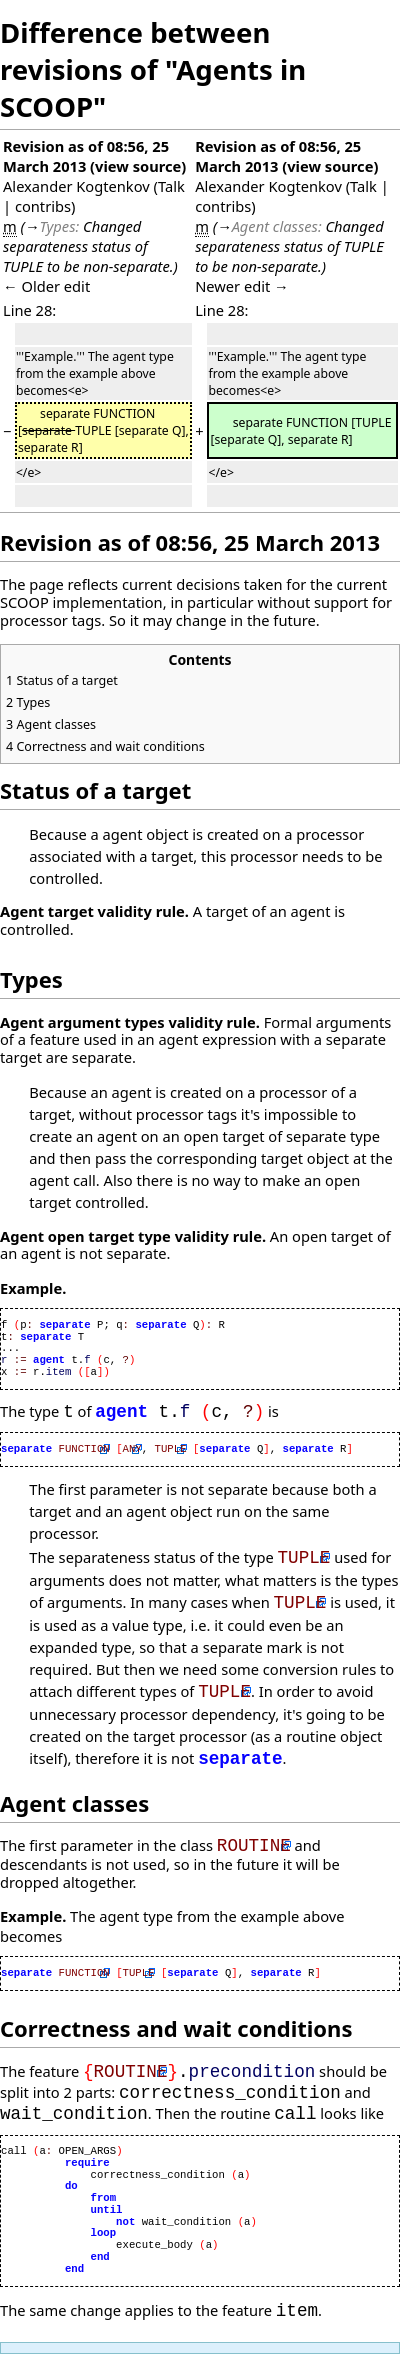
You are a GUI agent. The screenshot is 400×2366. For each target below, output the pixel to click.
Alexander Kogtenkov (76, 186)
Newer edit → (242, 286)
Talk (171, 186)
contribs (43, 206)
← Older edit (46, 286)
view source (138, 166)
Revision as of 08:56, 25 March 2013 (86, 156)
